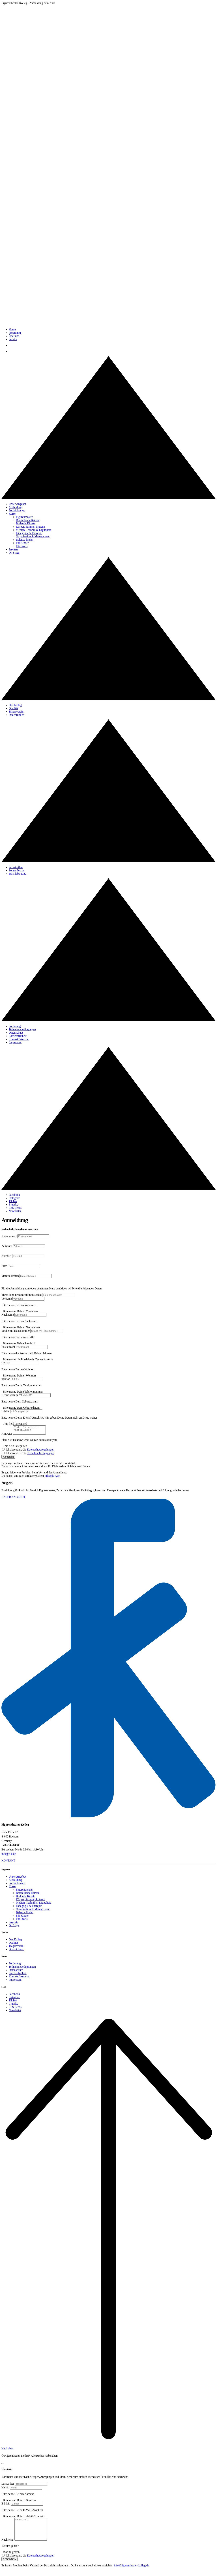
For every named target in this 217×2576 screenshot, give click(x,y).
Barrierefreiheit (18, 1035)
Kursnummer (9, 1236)
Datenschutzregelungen (40, 1451)
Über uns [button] (14, 335)
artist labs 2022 (17, 873)
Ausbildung (15, 507)
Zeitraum (6, 1246)
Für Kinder (22, 542)
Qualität (13, 708)
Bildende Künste (25, 523)
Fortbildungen (17, 510)
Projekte (13, 549)
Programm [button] (15, 332)
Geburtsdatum (9, 1395)
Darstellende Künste (27, 520)
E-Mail (5, 1411)
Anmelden (8, 1458)
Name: (5, 2489)
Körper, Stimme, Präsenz (30, 526)
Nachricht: (7, 2545)
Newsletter (15, 1211)
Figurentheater (24, 516)
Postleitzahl (8, 1346)
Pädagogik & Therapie (29, 533)
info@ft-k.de (52, 1477)
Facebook (14, 1194)
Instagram (14, 1198)
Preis (4, 1265)
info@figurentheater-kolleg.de (131, 2571)
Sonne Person (17, 870)
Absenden (9, 2565)
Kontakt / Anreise (19, 1039)
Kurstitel (6, 1255)
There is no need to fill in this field (21, 1294)
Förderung (15, 1026)
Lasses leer (7, 2485)
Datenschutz (16, 1032)
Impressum (15, 1042)
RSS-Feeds (15, 1207)
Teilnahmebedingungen (22, 1029)
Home (12, 329)
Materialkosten (10, 1275)
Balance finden (24, 539)
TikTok (13, 1201)
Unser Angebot (17, 503)
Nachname (7, 1314)
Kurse (12, 513)
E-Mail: (5, 2505)
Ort (3, 1362)
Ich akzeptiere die (30, 1451)
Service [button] (13, 339)
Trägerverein (16, 711)
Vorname (6, 1298)
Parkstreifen (16, 867)
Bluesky (13, 1204)
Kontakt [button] (8, 1862)
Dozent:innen (16, 714)
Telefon (5, 1378)
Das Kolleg (15, 705)
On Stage (14, 552)
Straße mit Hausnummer (15, 1330)
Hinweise (6, 1435)
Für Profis (21, 546)
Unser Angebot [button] (13, 1498)
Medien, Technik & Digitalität (33, 529)
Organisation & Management (33, 536)
